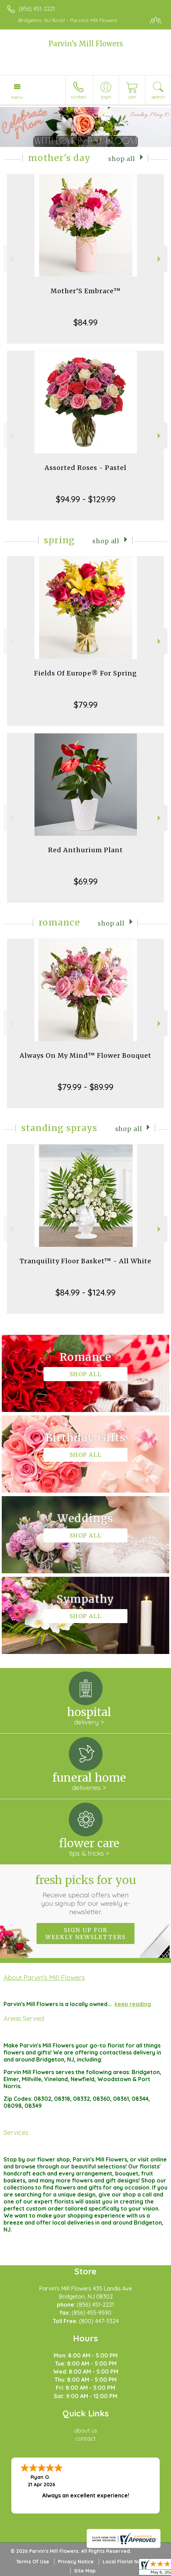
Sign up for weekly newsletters (85, 1933)
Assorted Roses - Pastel (85, 468)
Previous (11, 259)
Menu (17, 97)
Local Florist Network (129, 2561)
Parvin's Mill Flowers (85, 43)
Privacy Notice (76, 2561)
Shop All (121, 159)
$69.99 (86, 881)
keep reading (132, 2003)
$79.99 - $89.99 (85, 1087)
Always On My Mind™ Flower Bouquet (85, 1055)
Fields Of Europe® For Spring (85, 673)
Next (159, 259)
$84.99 (85, 322)
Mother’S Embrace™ (86, 291)
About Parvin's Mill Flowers (44, 1977)
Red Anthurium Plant (85, 850)
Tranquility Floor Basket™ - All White (85, 1261)
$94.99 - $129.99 (86, 499)
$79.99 (86, 704)
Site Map (85, 2571)
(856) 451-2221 (37, 8)
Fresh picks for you (85, 1894)
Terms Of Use (32, 2561)
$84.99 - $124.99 (85, 1292)
